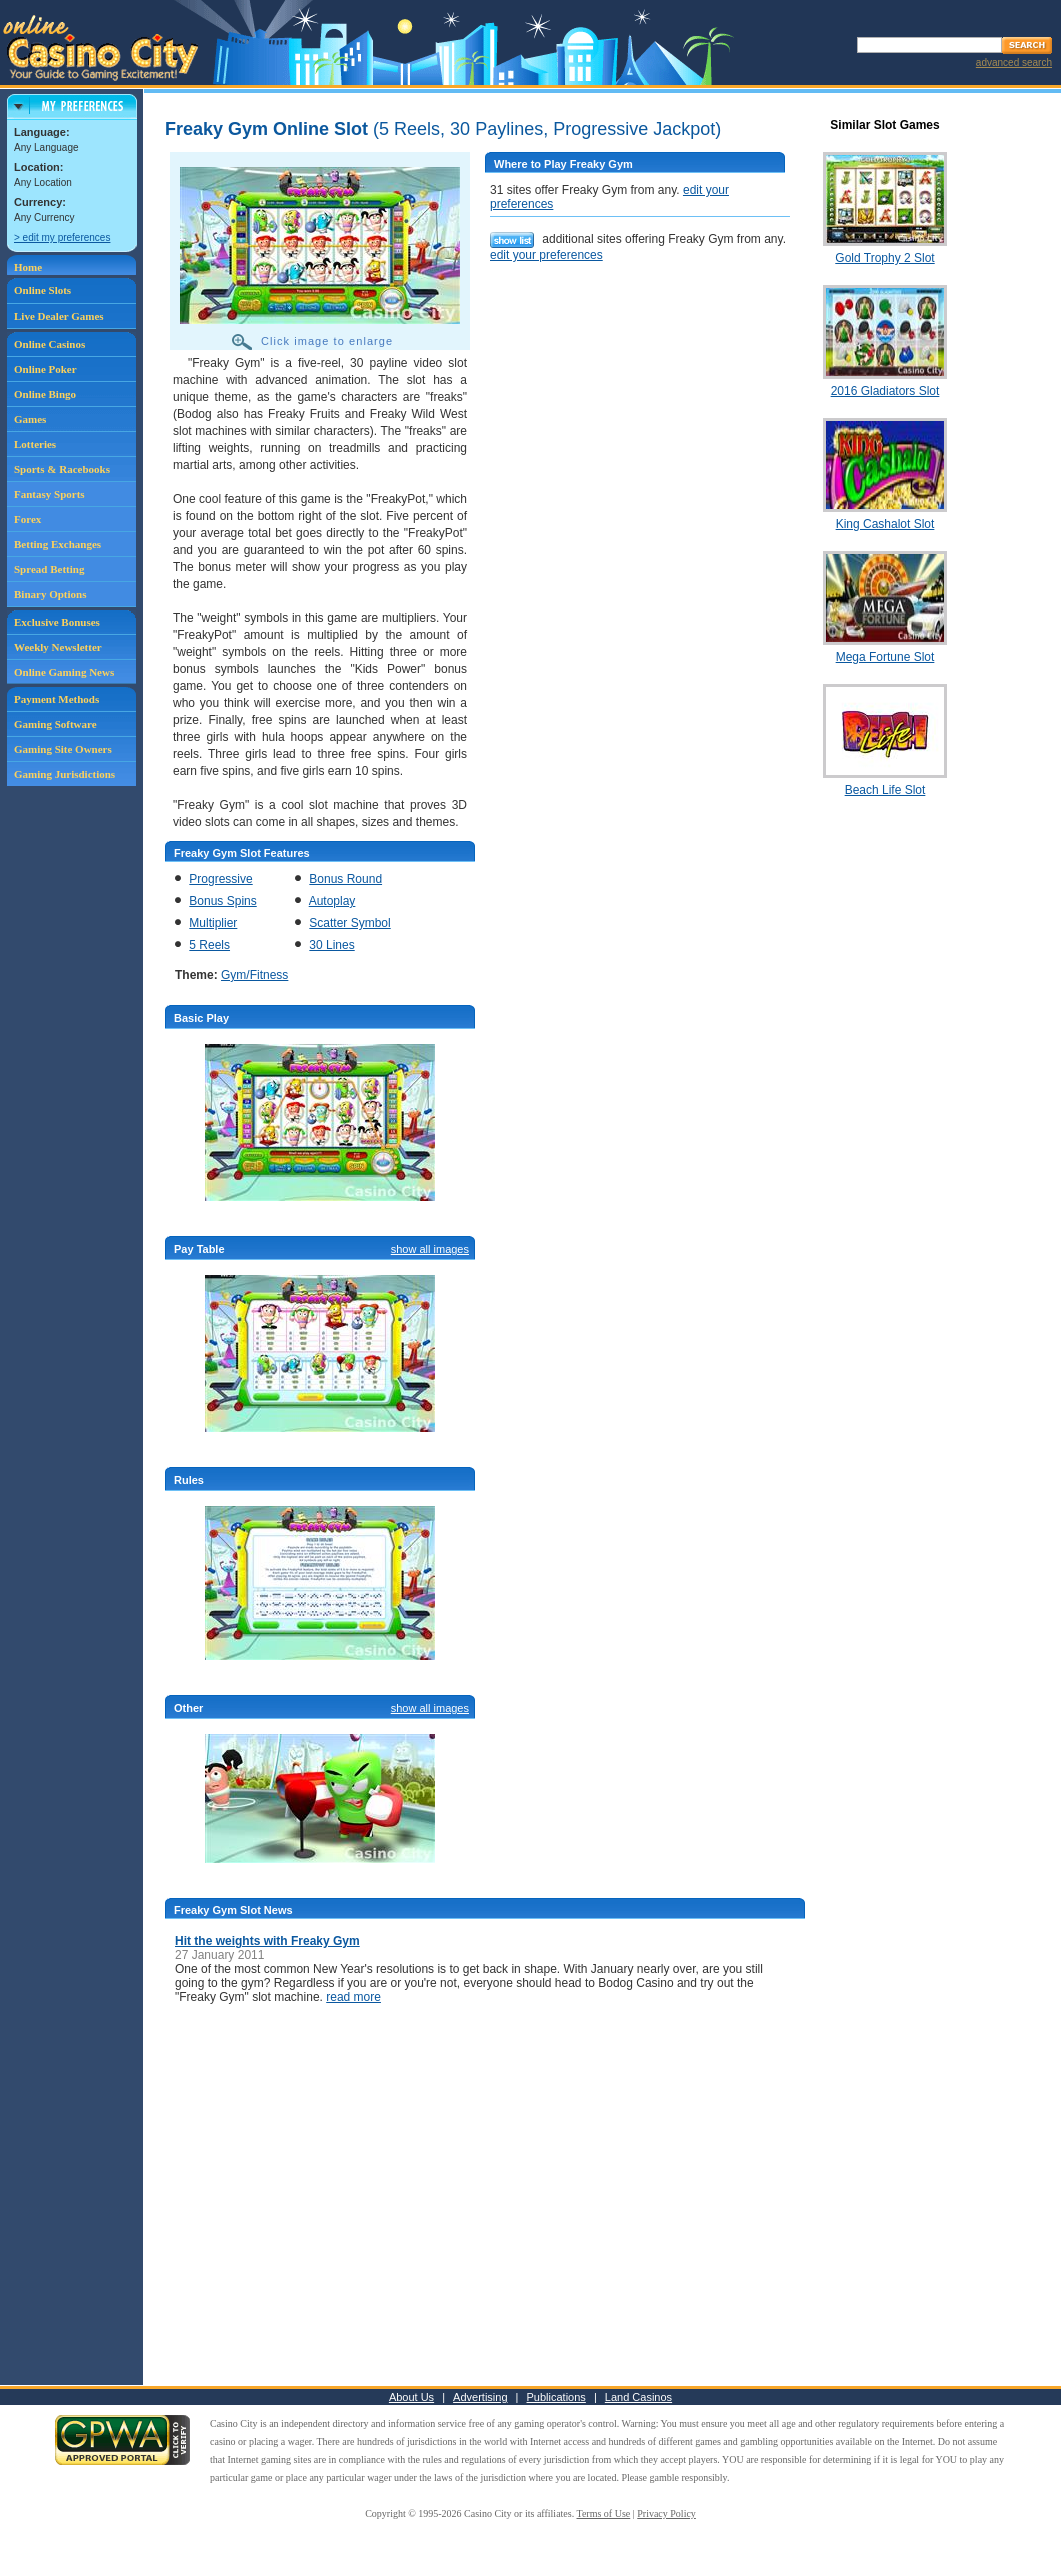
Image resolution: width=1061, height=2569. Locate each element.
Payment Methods (56, 699)
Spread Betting (49, 569)
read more (353, 1997)
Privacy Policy (666, 2513)
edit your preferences (546, 255)
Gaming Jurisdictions (64, 774)
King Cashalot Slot (885, 524)
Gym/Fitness (254, 975)
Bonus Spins (222, 901)
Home (28, 267)
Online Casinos (49, 344)
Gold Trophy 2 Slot (884, 258)
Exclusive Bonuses (57, 622)
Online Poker (45, 369)
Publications (556, 2397)
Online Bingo (45, 394)
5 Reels (209, 945)
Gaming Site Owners (63, 749)
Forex (27, 519)
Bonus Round (345, 879)
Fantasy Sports (49, 494)
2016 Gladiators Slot (885, 391)
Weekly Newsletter (58, 647)
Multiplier (213, 923)
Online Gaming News (64, 672)
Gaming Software (55, 724)
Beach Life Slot (885, 790)
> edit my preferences (62, 237)
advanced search (1014, 62)
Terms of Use (604, 2513)
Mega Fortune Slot (885, 657)
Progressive (220, 879)
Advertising (480, 2397)
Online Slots (42, 290)
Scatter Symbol (349, 923)
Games (30, 419)
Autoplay (332, 901)
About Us (411, 2397)
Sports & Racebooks (62, 469)
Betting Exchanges (57, 544)
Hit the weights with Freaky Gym (267, 1941)
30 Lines (331, 945)
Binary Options (50, 594)
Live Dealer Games (59, 316)
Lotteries (35, 444)
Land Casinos (638, 2397)
